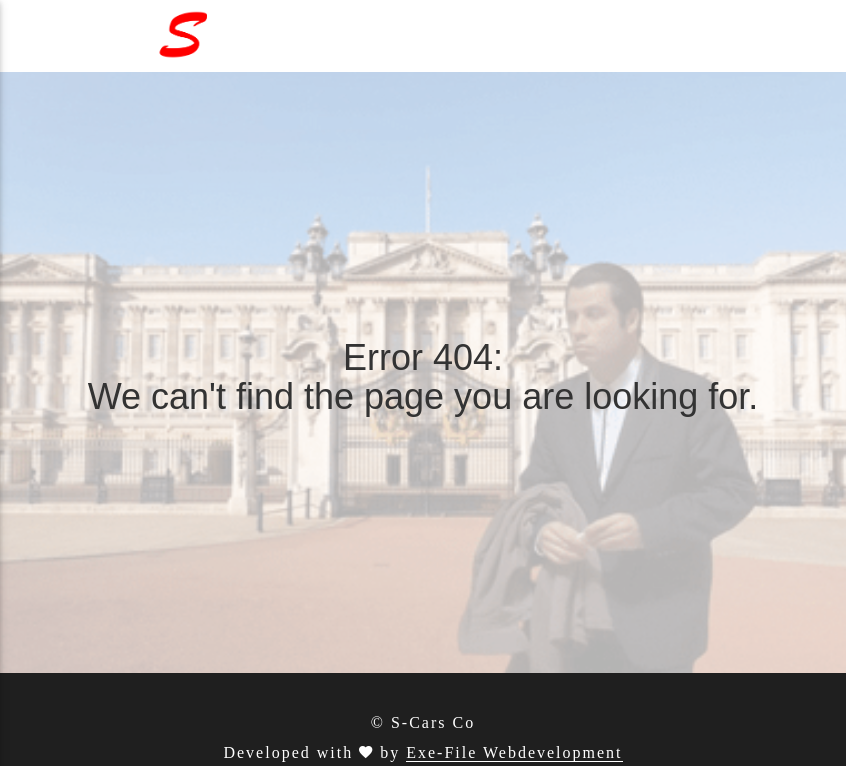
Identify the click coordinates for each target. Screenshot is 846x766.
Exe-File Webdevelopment (514, 752)
